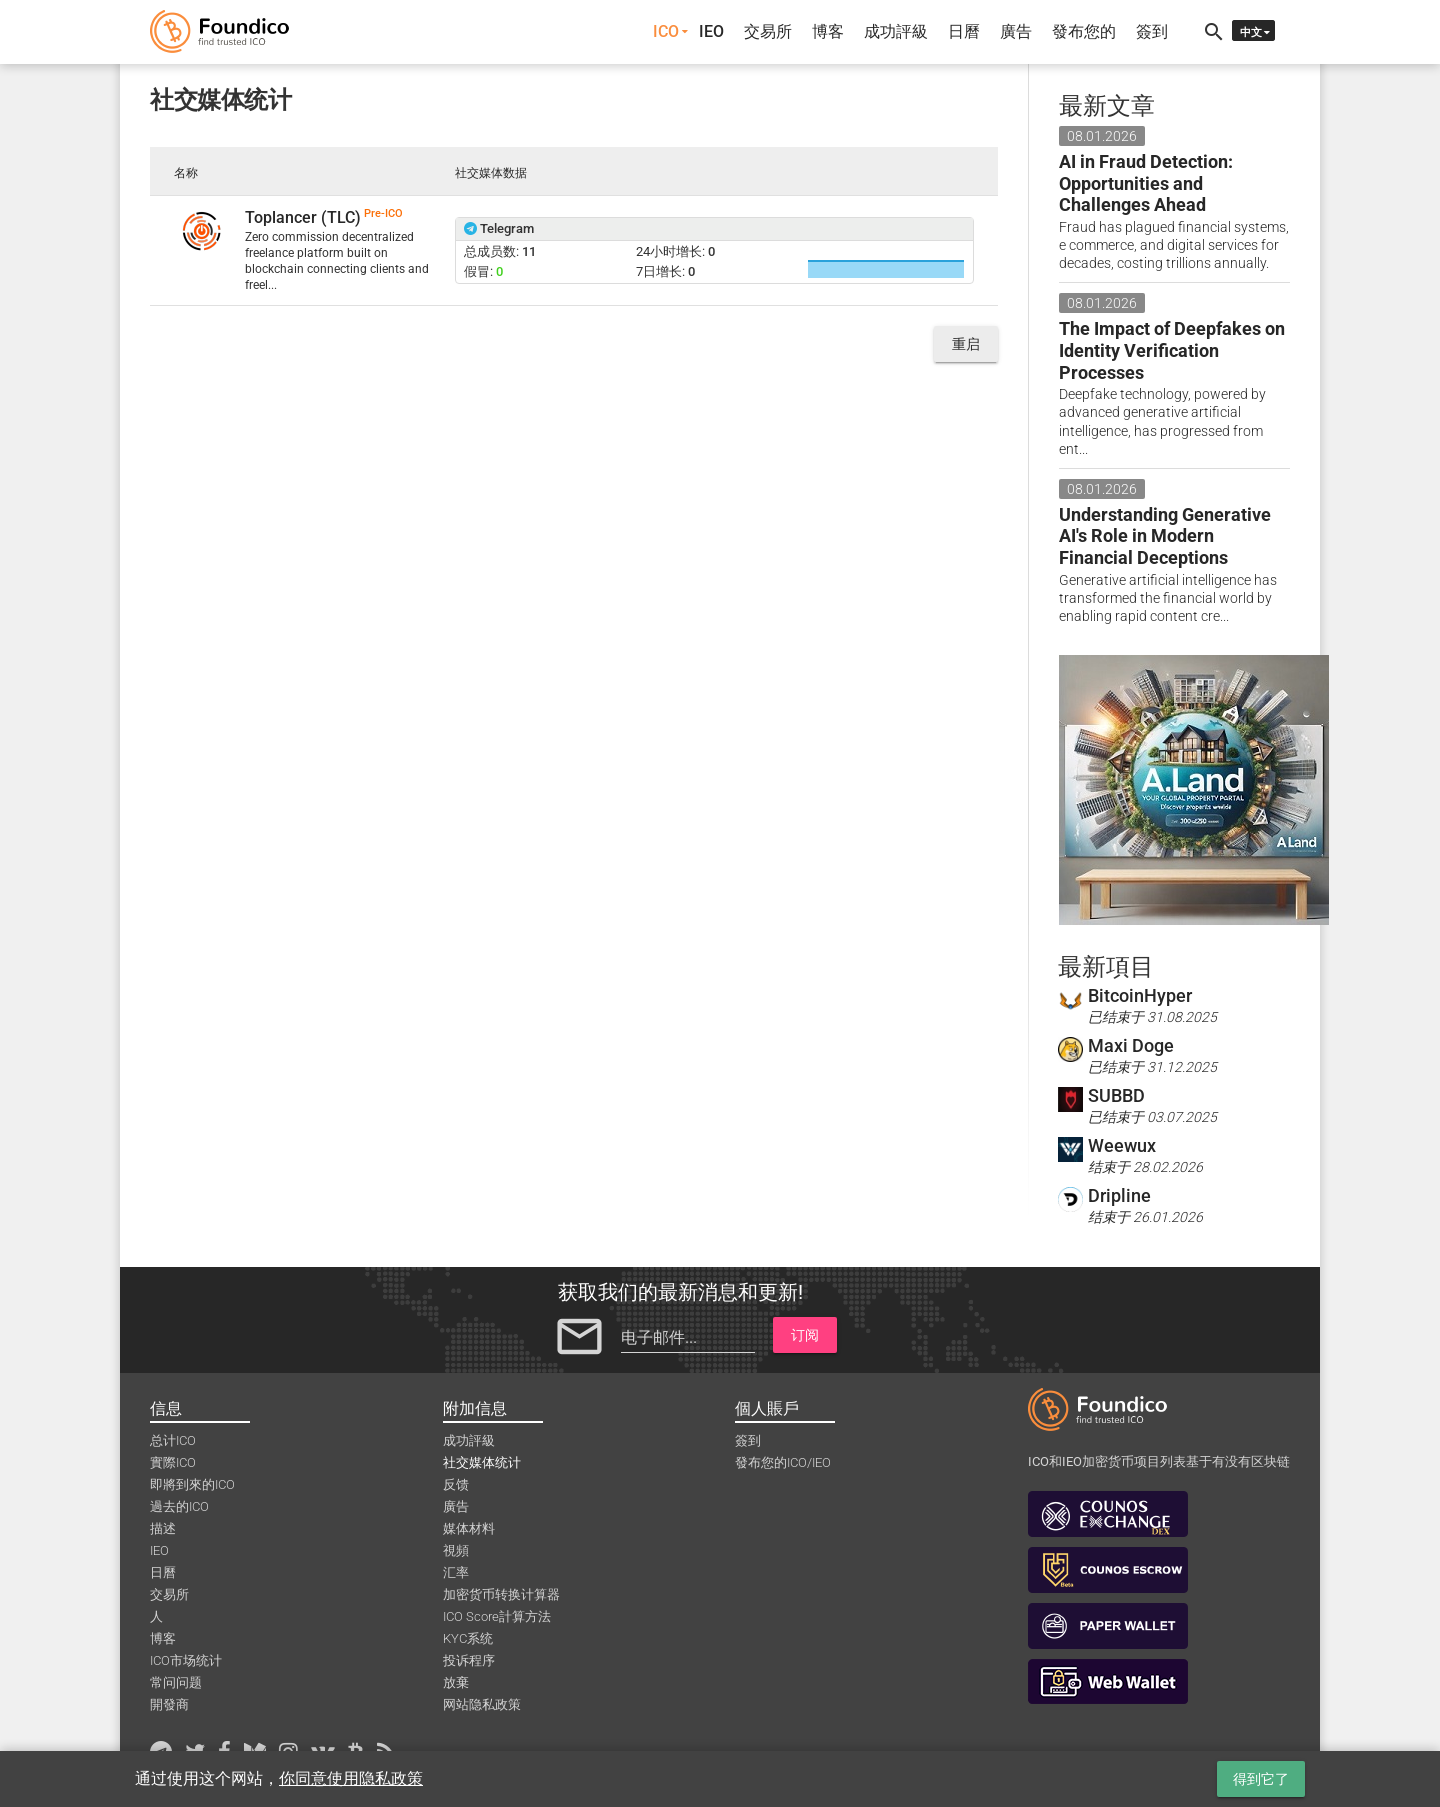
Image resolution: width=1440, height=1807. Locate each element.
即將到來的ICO (192, 1484)
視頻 (456, 1550)
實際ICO (173, 1462)
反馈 (456, 1484)
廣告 (1016, 31)
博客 (828, 31)
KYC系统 (468, 1638)
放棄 (456, 1682)
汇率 (456, 1572)
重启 (966, 344)
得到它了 (1261, 1779)
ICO (666, 31)
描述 (163, 1528)
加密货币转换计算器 (501, 1594)
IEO (711, 31)
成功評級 (896, 31)
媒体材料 (469, 1528)
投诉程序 (469, 1660)
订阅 (805, 1335)
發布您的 (1084, 31)
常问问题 (176, 1682)
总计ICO (173, 1440)
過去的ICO (179, 1506)
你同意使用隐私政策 (351, 1778)
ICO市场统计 (186, 1660)
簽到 (1152, 31)
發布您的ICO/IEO (783, 1462)
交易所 (768, 31)
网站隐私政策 (482, 1704)
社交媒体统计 (482, 1462)
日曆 (964, 31)
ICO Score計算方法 (497, 1616)
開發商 (169, 1704)
